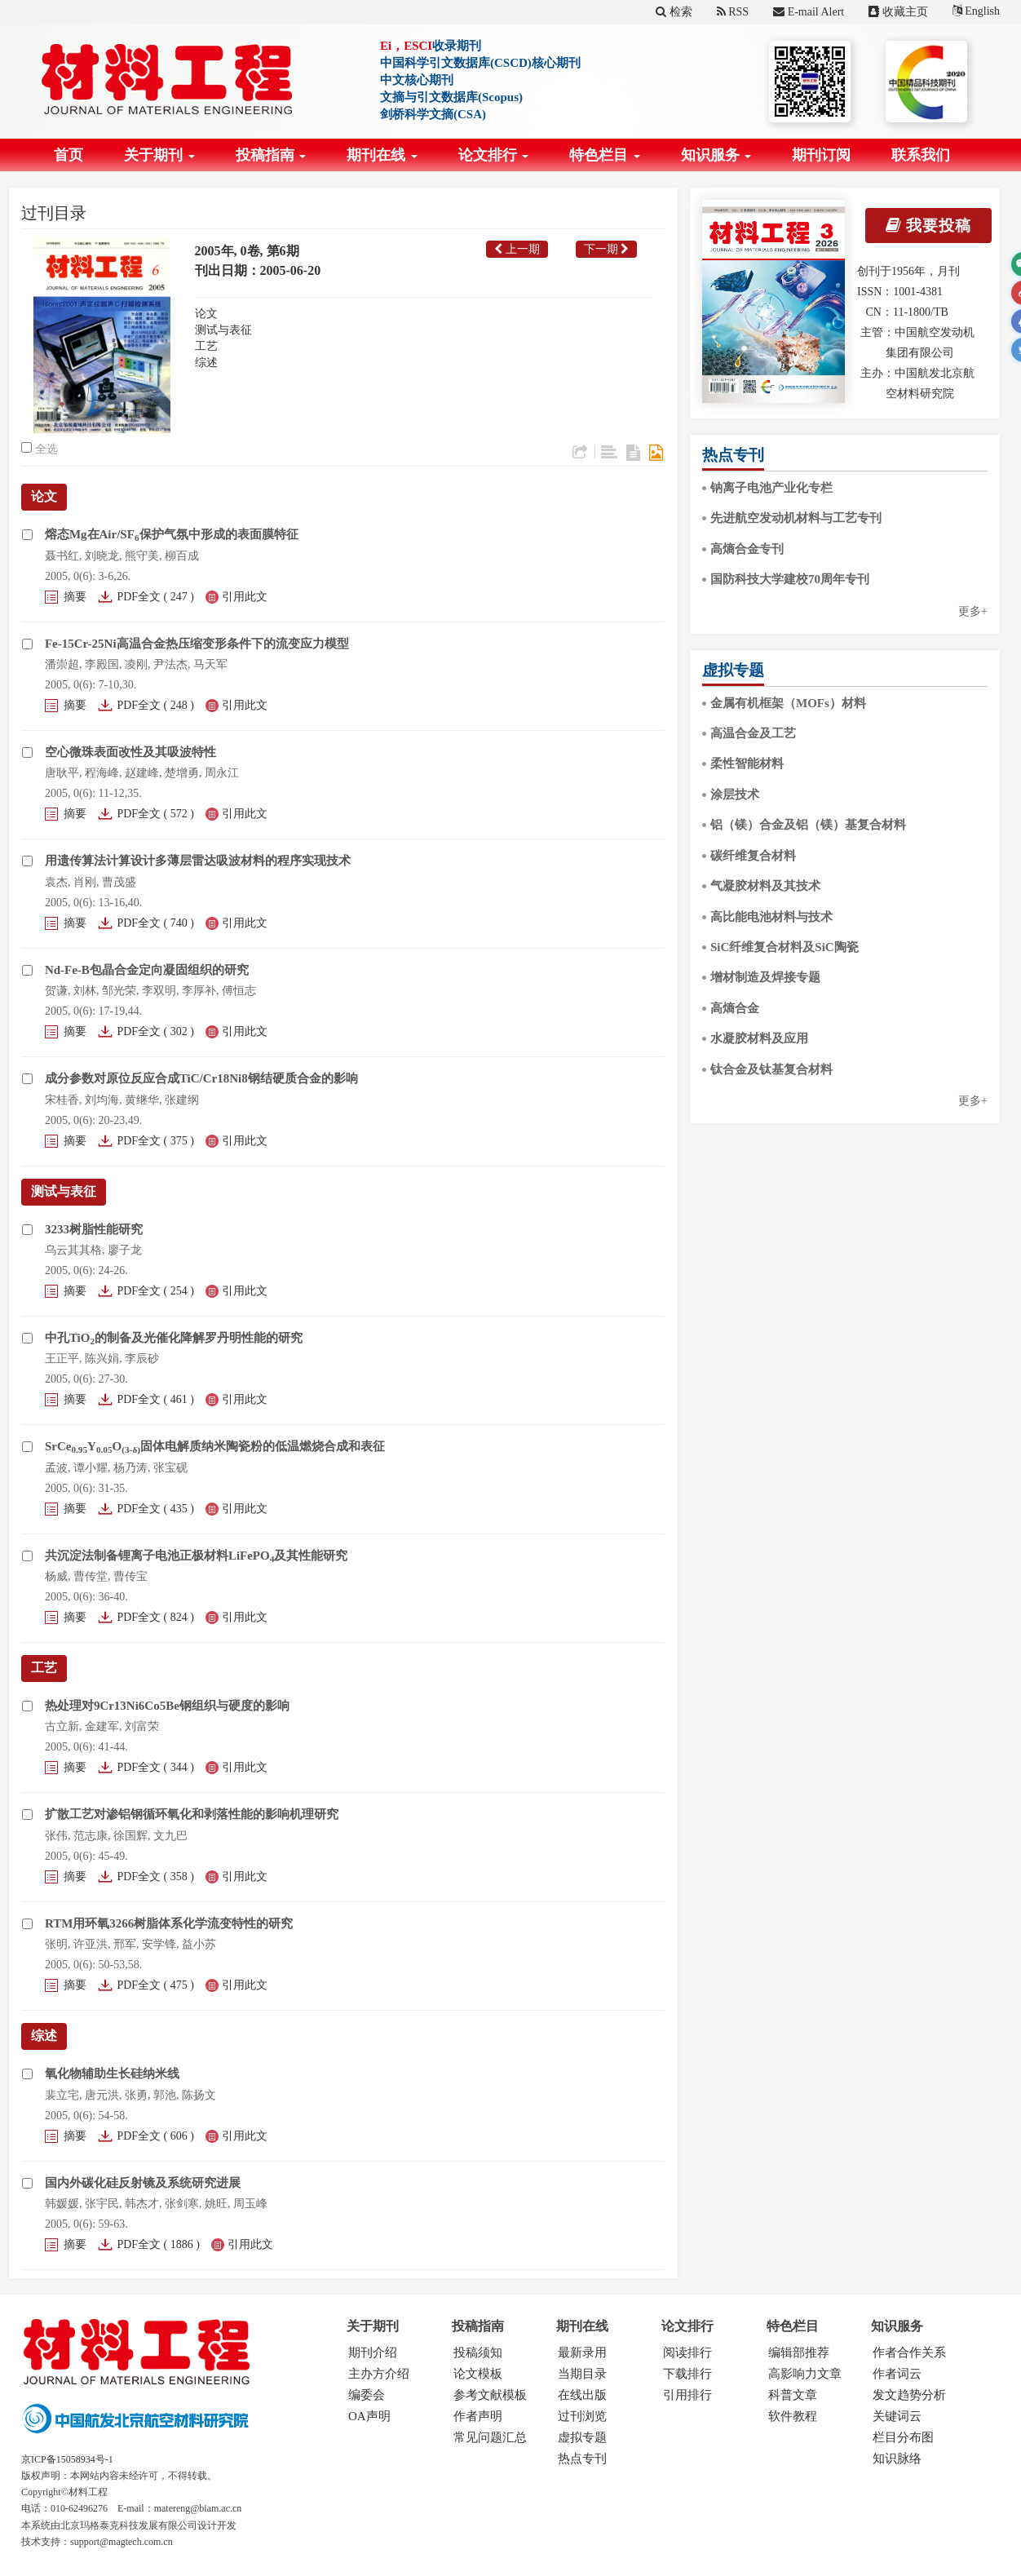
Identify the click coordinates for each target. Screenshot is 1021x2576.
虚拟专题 (582, 2437)
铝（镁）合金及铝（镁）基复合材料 (808, 824)
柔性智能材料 (747, 763)
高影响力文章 (805, 2373)
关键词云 (897, 2416)
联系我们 (920, 155)
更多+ (973, 611)
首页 (68, 155)
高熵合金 (734, 1008)
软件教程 (792, 2416)
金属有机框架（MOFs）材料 (788, 703)
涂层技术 (734, 794)
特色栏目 (604, 155)
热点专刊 (582, 2458)
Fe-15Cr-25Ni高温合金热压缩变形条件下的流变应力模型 (197, 643)
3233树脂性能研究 (94, 1229)
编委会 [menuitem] (366, 2394)
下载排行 (687, 2373)
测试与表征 (223, 330)
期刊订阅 (821, 155)
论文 (206, 314)
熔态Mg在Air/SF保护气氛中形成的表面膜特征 (171, 534)
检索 (674, 12)
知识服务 (716, 155)
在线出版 (582, 2394)
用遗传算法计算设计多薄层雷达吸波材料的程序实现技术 (198, 860)
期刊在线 (382, 155)
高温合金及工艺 (753, 733)
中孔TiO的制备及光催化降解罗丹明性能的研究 (174, 1337)
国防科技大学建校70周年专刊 (789, 579)
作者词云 (897, 2373)
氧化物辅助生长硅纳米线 (112, 2073)
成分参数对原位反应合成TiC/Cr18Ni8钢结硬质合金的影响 (201, 1078)
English (976, 11)
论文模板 (477, 2373)
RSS (733, 12)
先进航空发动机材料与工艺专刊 (796, 517)
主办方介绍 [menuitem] (378, 2373)
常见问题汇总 (490, 2437)
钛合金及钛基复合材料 (771, 1069)
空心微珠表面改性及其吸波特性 (130, 752)
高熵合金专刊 (747, 548)
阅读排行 (687, 2352)
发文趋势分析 (909, 2394)
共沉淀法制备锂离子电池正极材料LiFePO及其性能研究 (196, 1555)
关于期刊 (159, 155)
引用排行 (687, 2394)
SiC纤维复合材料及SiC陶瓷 (784, 947)
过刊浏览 (582, 2416)
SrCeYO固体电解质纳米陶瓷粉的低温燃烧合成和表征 (215, 1446)
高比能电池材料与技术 (771, 916)
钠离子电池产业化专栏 (771, 487)
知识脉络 (897, 2458)
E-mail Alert (808, 12)
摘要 (75, 597)
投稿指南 (271, 155)
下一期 (607, 249)
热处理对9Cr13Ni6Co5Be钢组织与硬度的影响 (167, 1705)
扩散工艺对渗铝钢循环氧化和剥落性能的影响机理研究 (191, 1814)
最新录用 (582, 2352)
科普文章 (792, 2394)
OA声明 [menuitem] (369, 2416)
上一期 (517, 249)
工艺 (206, 346)
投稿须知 (477, 2352)
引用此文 (244, 597)
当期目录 (582, 2373)
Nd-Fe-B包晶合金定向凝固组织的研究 (147, 969)
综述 (206, 362)
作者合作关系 (909, 2352)
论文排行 (493, 155)
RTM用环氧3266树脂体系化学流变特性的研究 (169, 1923)
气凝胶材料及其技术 (765, 885)
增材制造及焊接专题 (765, 977)
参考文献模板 (490, 2394)
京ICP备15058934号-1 (67, 2459)
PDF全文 (139, 597)
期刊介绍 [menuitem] (372, 2352)
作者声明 (477, 2416)
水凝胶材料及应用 (759, 1038)
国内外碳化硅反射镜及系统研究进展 (143, 2182)
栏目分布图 (903, 2437)
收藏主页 (898, 12)
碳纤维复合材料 (753, 855)
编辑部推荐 (798, 2352)
